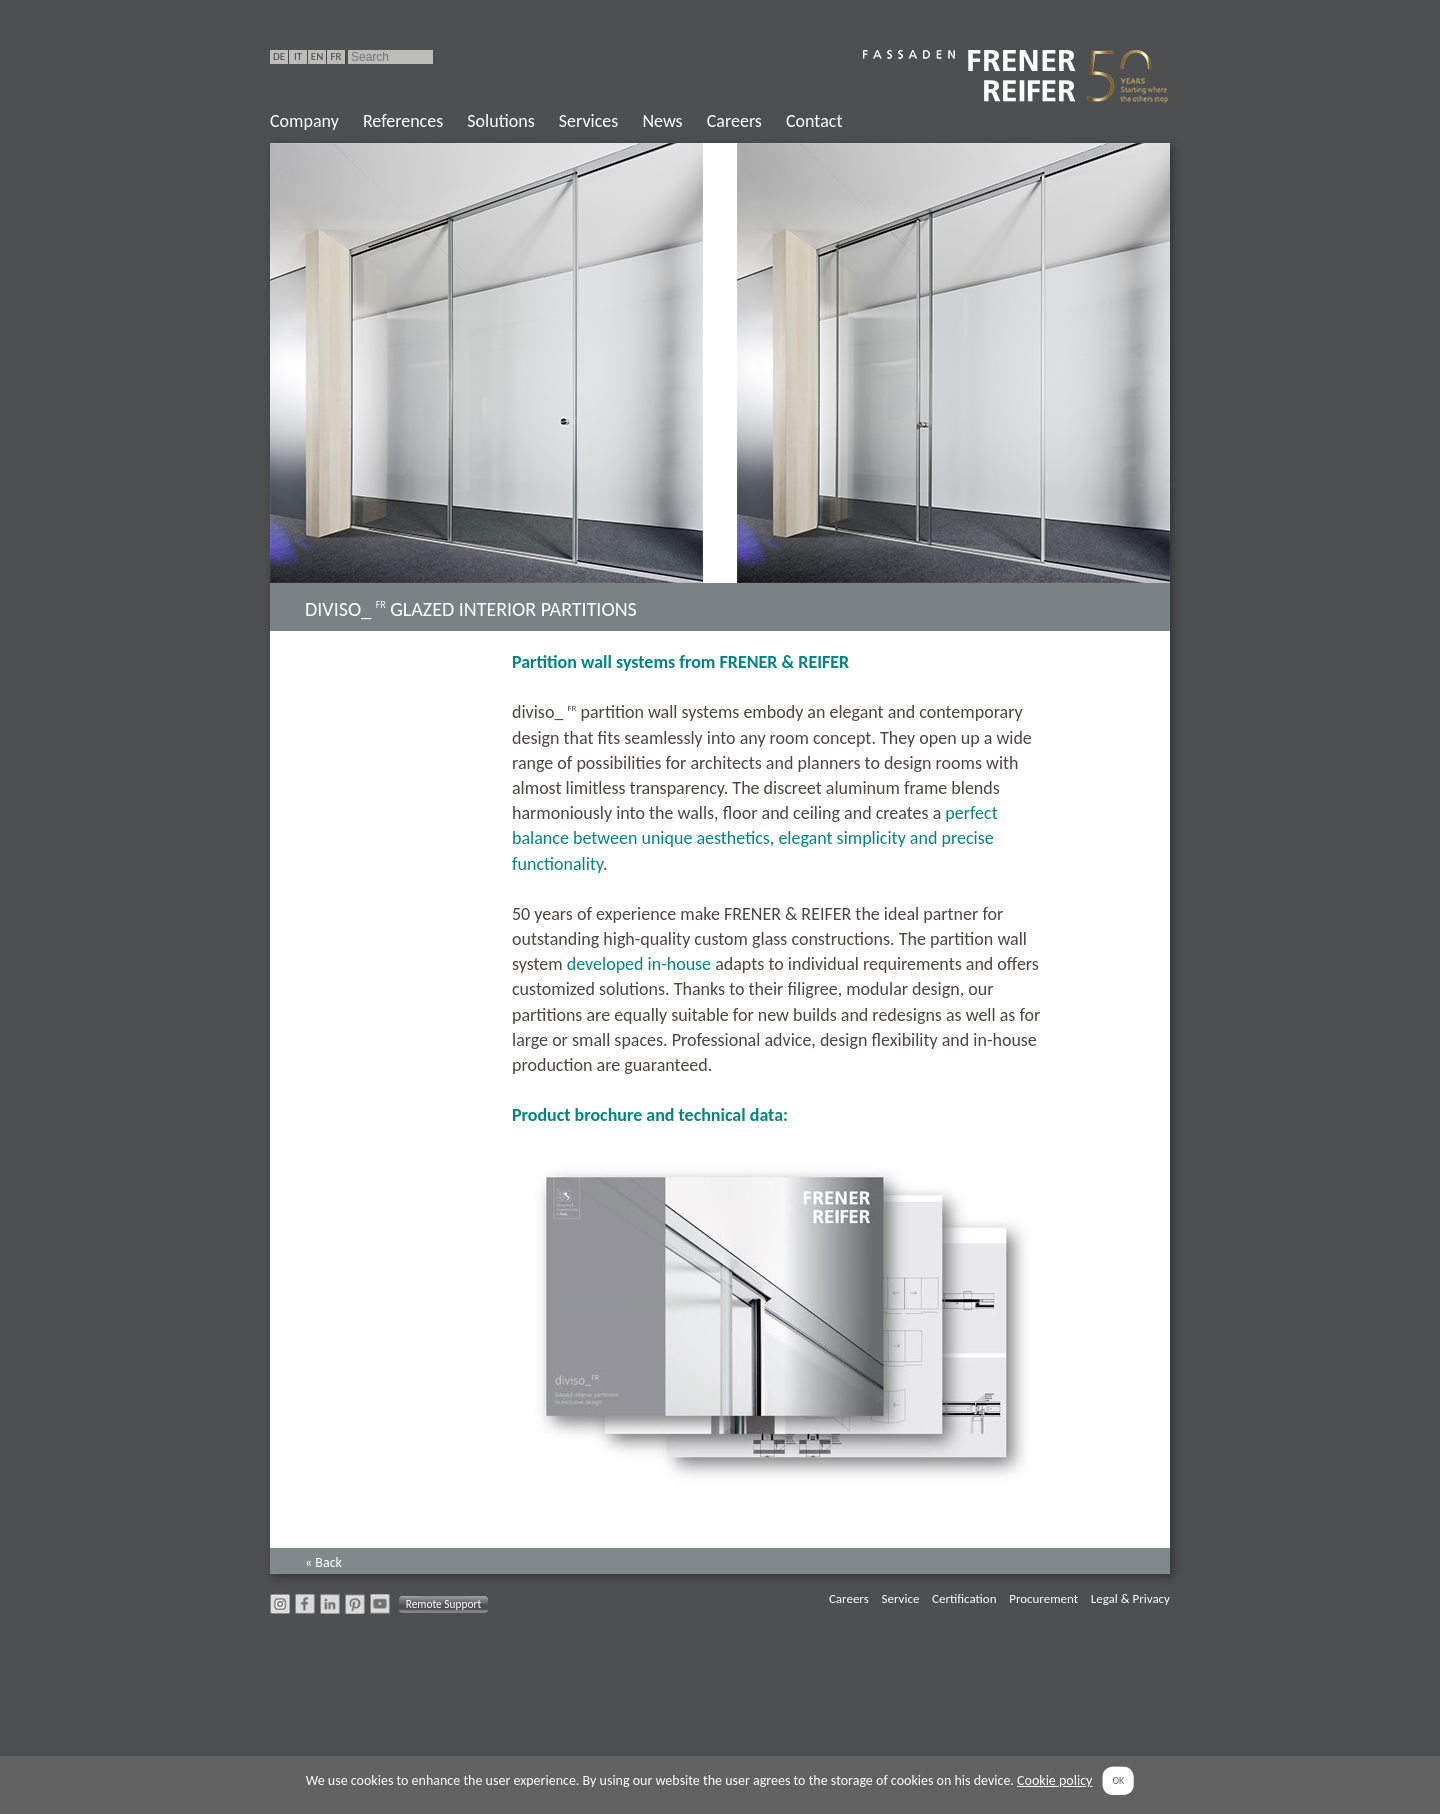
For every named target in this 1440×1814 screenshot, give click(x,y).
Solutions (500, 121)
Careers (734, 121)
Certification (964, 1598)
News (662, 121)
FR (335, 56)
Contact (814, 121)
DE (279, 56)
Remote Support (444, 1604)
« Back (323, 1562)
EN (317, 56)
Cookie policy (1054, 1780)
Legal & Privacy (1130, 1598)
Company (304, 121)
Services (589, 121)
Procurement (1043, 1598)
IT (298, 56)
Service (900, 1598)
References (403, 121)
